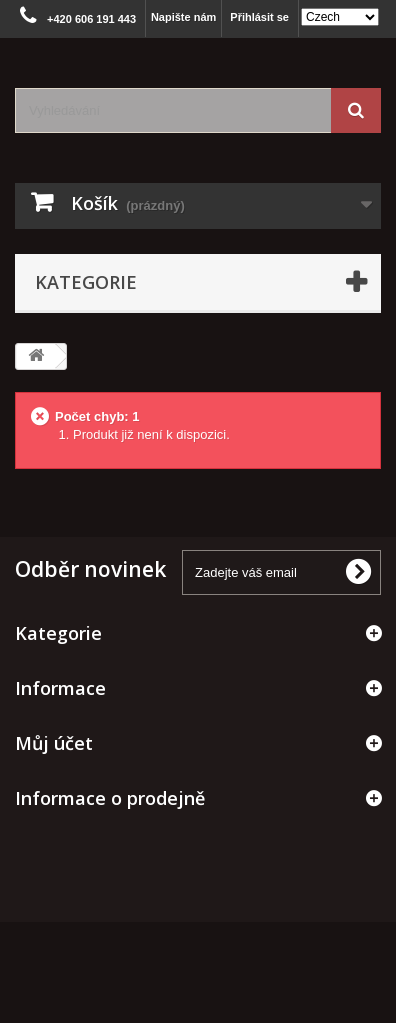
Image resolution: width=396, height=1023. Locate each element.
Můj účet (54, 743)
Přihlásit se (259, 17)
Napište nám (183, 17)
